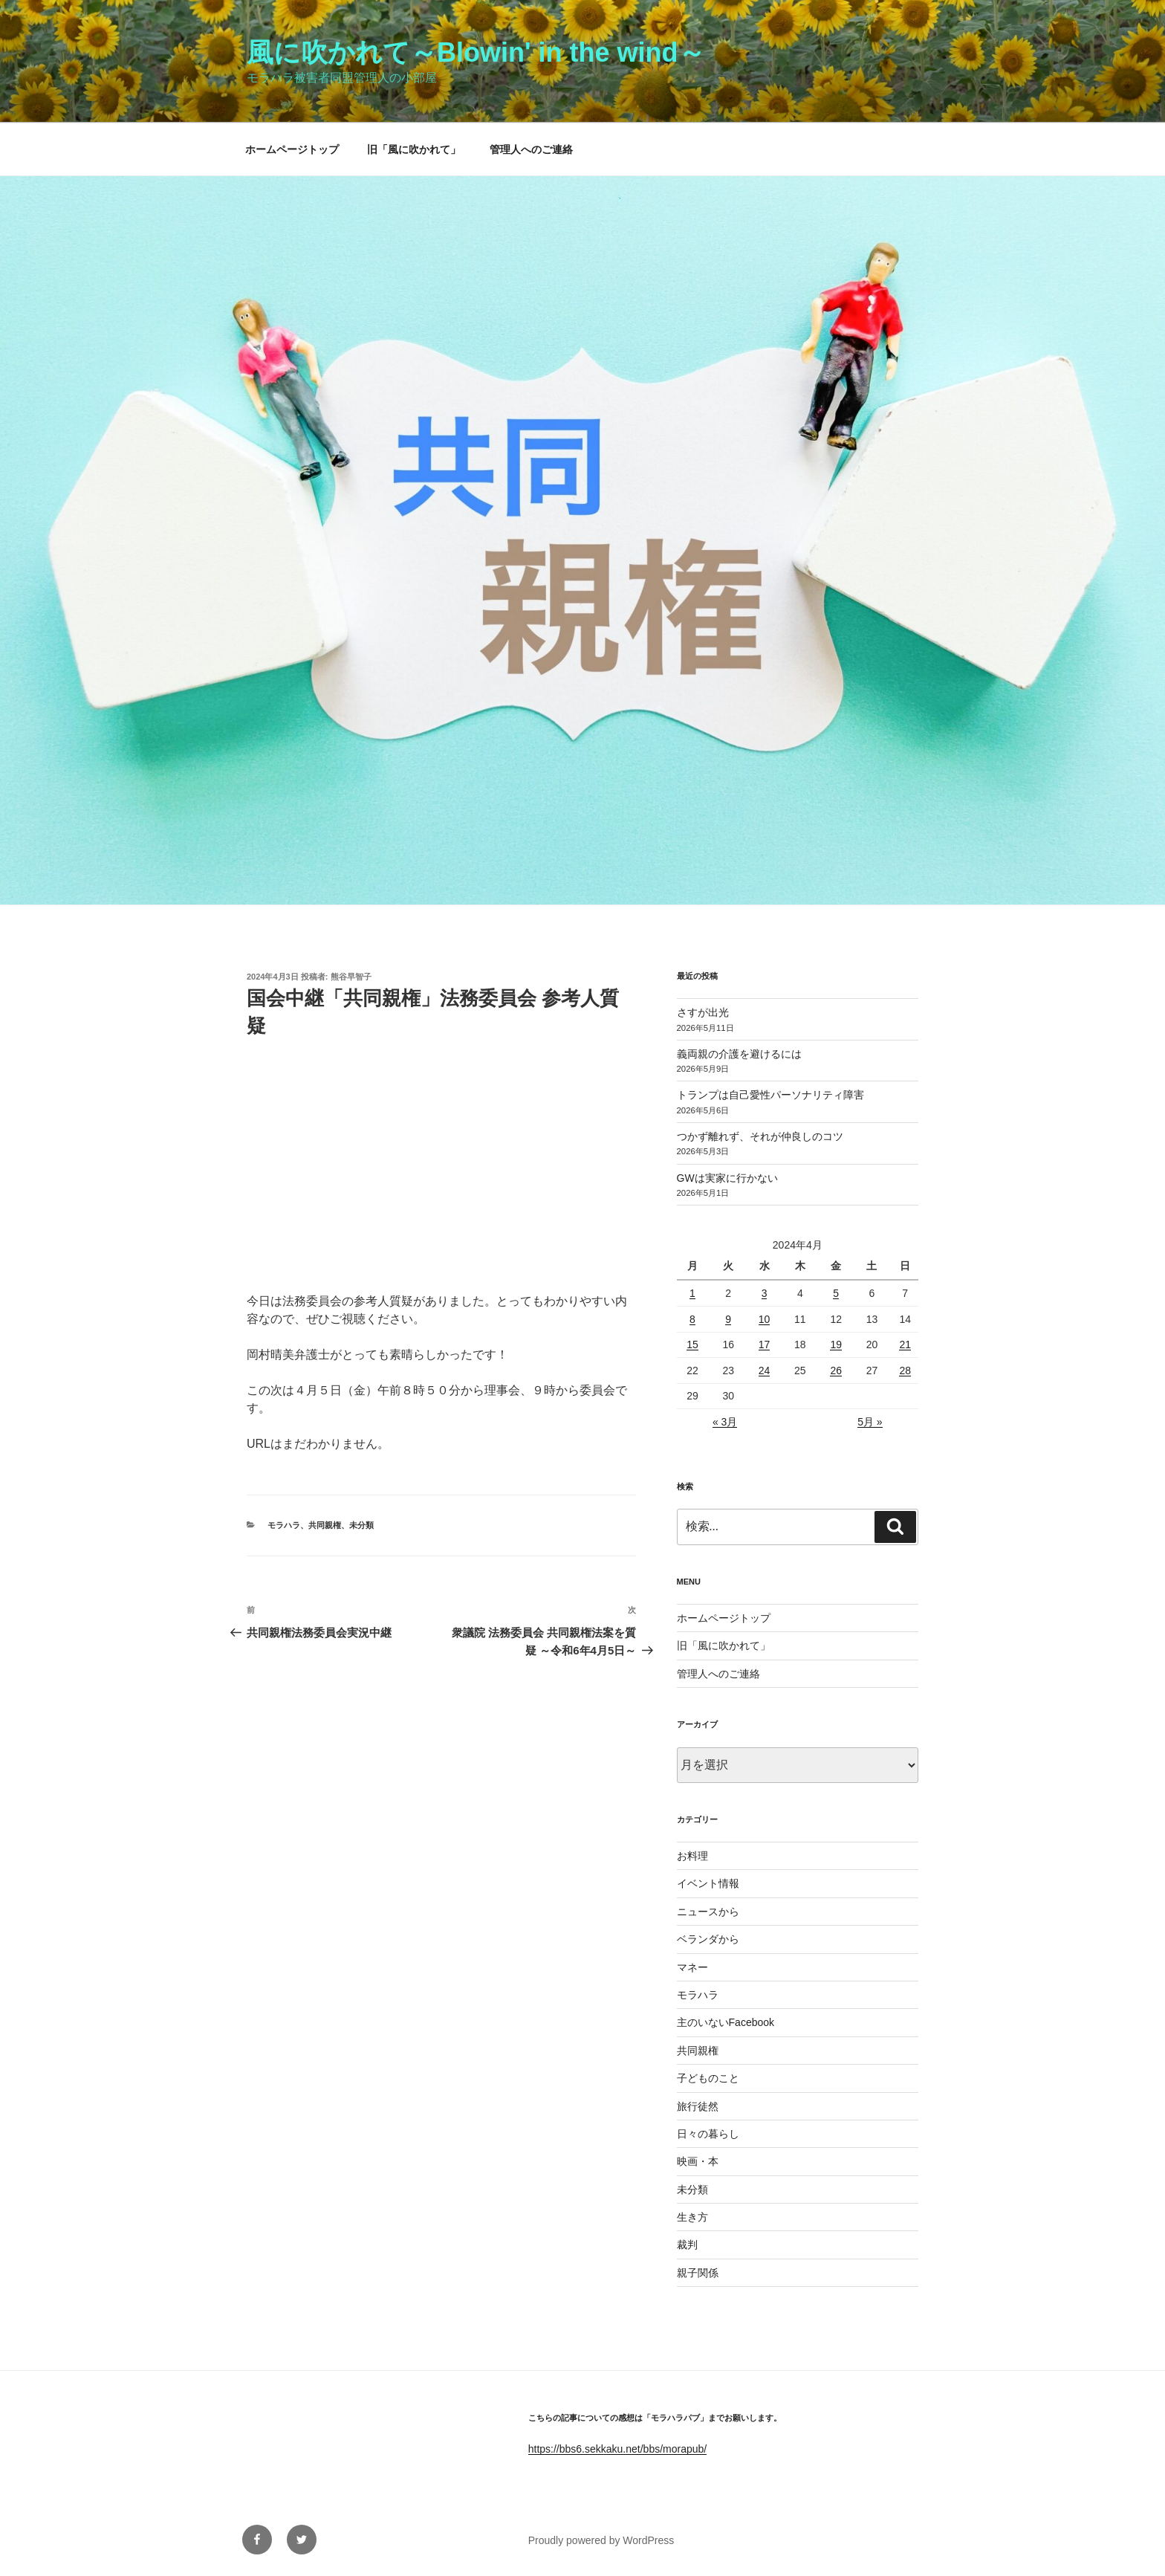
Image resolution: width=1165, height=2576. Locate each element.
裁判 (687, 2244)
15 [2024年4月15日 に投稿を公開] (692, 1344)
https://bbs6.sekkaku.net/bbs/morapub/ (617, 2449)
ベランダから (708, 1939)
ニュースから (708, 1912)
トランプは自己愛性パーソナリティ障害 (770, 1095)
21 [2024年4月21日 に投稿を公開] (905, 1344)
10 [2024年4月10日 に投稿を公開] (764, 1319)
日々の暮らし (708, 2134)
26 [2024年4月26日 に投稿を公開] (836, 1370)
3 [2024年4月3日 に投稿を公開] (765, 1293)
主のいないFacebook (725, 2022)
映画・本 (697, 2161)
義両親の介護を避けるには (739, 1054)
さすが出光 (703, 1012)
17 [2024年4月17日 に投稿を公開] (764, 1344)
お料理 (692, 1856)
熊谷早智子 (351, 976)
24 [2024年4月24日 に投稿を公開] (764, 1370)
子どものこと (708, 2078)
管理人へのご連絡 (531, 149)
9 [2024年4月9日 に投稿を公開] (728, 1319)
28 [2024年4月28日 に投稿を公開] (905, 1370)
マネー (692, 1967)
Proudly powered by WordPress (601, 2540)
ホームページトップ (292, 149)
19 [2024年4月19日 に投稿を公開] (836, 1344)
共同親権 (324, 1525)
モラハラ (283, 1525)
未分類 (361, 1525)
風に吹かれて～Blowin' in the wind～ (476, 52)
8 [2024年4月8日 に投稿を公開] (692, 1319)
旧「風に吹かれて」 (414, 149)
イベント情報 (708, 1883)
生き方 (692, 2217)
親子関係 (697, 2273)
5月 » (869, 1422)
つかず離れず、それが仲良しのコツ (760, 1136)
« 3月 (725, 1422)
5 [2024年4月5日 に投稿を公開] (836, 1293)
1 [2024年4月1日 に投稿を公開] (692, 1293)
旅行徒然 (697, 2106)
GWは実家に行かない (727, 1178)
